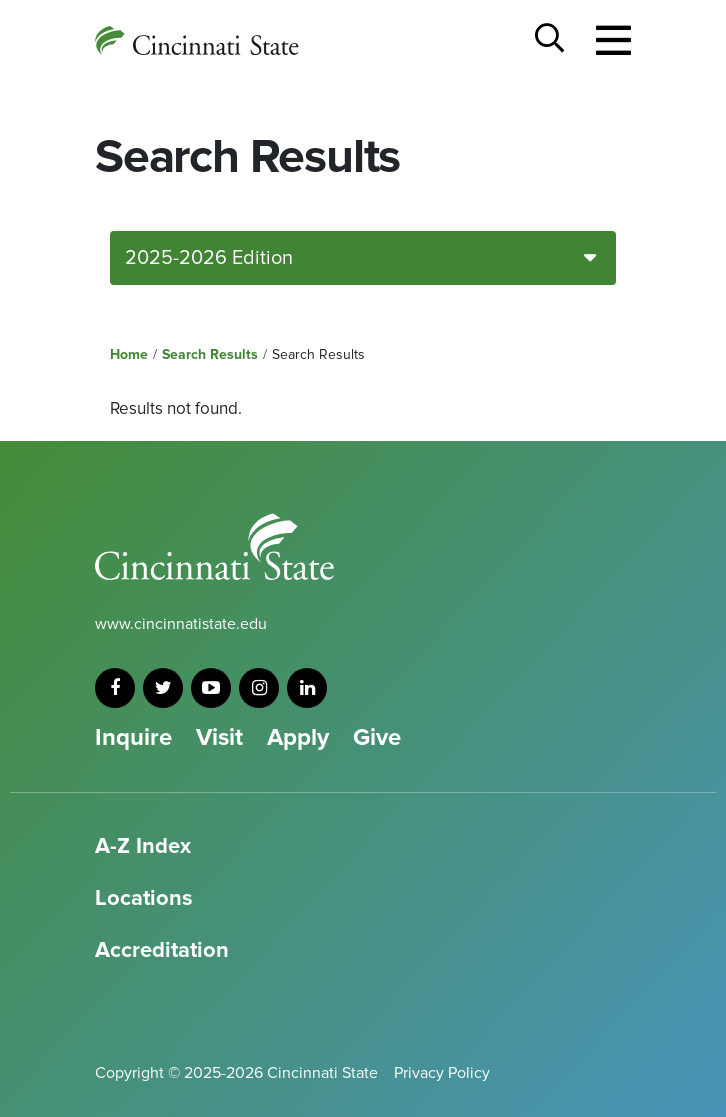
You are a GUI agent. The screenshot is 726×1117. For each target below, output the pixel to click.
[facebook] (115, 688)
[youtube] (211, 688)
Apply (298, 737)
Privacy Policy (442, 1073)
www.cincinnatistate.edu (181, 624)
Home (129, 354)
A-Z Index (143, 846)
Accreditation (162, 950)
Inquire (133, 737)
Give (377, 737)
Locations (144, 898)
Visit (219, 737)
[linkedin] (307, 688)
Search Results (210, 354)
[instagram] (259, 688)
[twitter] (163, 688)
